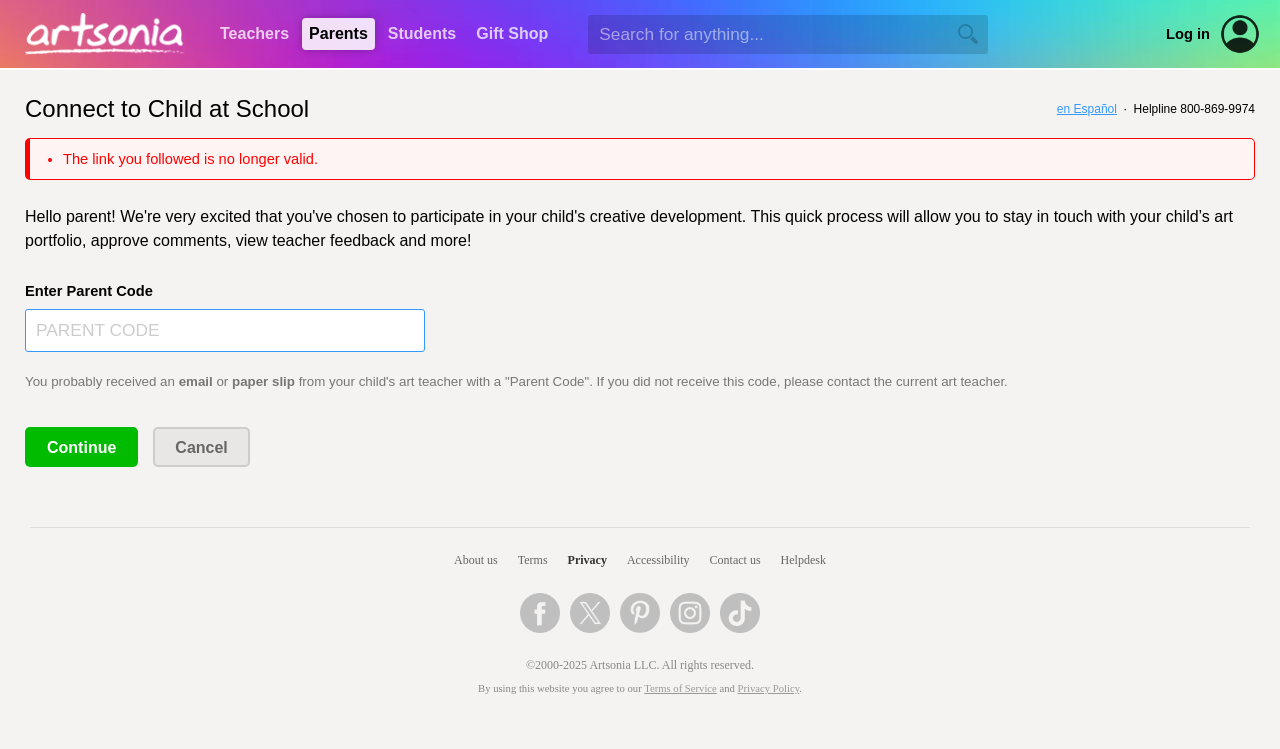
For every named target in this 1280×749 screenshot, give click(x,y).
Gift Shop (512, 33)
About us (476, 560)
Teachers (254, 33)
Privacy (587, 560)
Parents (338, 33)
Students (422, 33)
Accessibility (658, 560)
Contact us (735, 560)
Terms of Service (680, 688)
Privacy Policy (769, 688)
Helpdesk (803, 560)
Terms (533, 560)
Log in (1188, 34)
